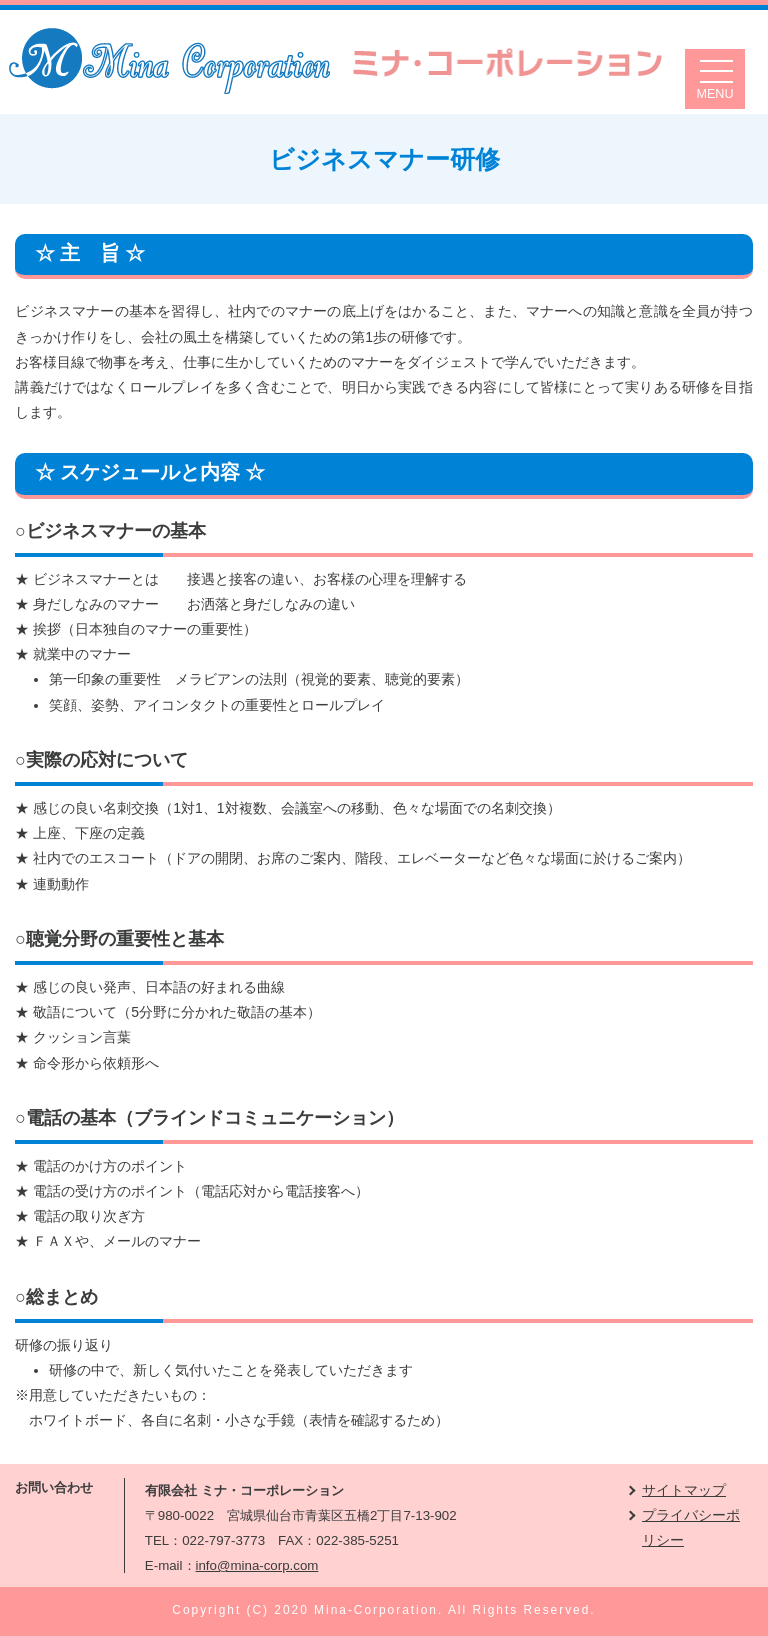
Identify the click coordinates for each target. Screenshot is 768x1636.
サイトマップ (684, 1490)
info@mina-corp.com (257, 1565)
